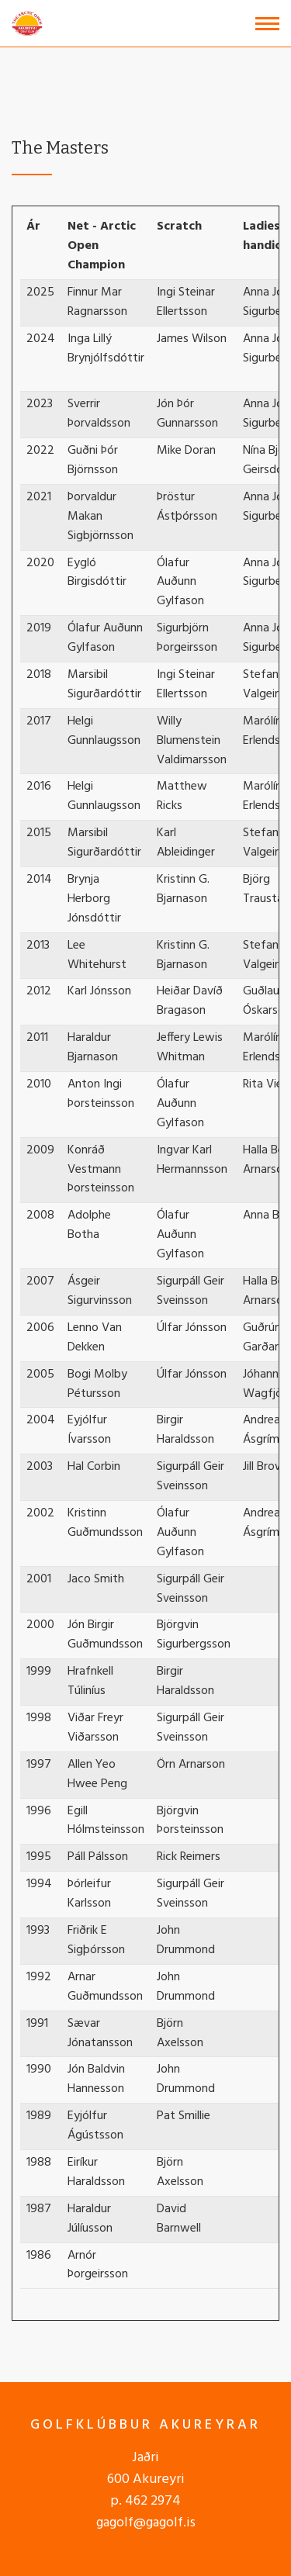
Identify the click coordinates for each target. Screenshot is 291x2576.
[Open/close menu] (267, 23)
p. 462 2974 (145, 2501)
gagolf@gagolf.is (146, 2523)
